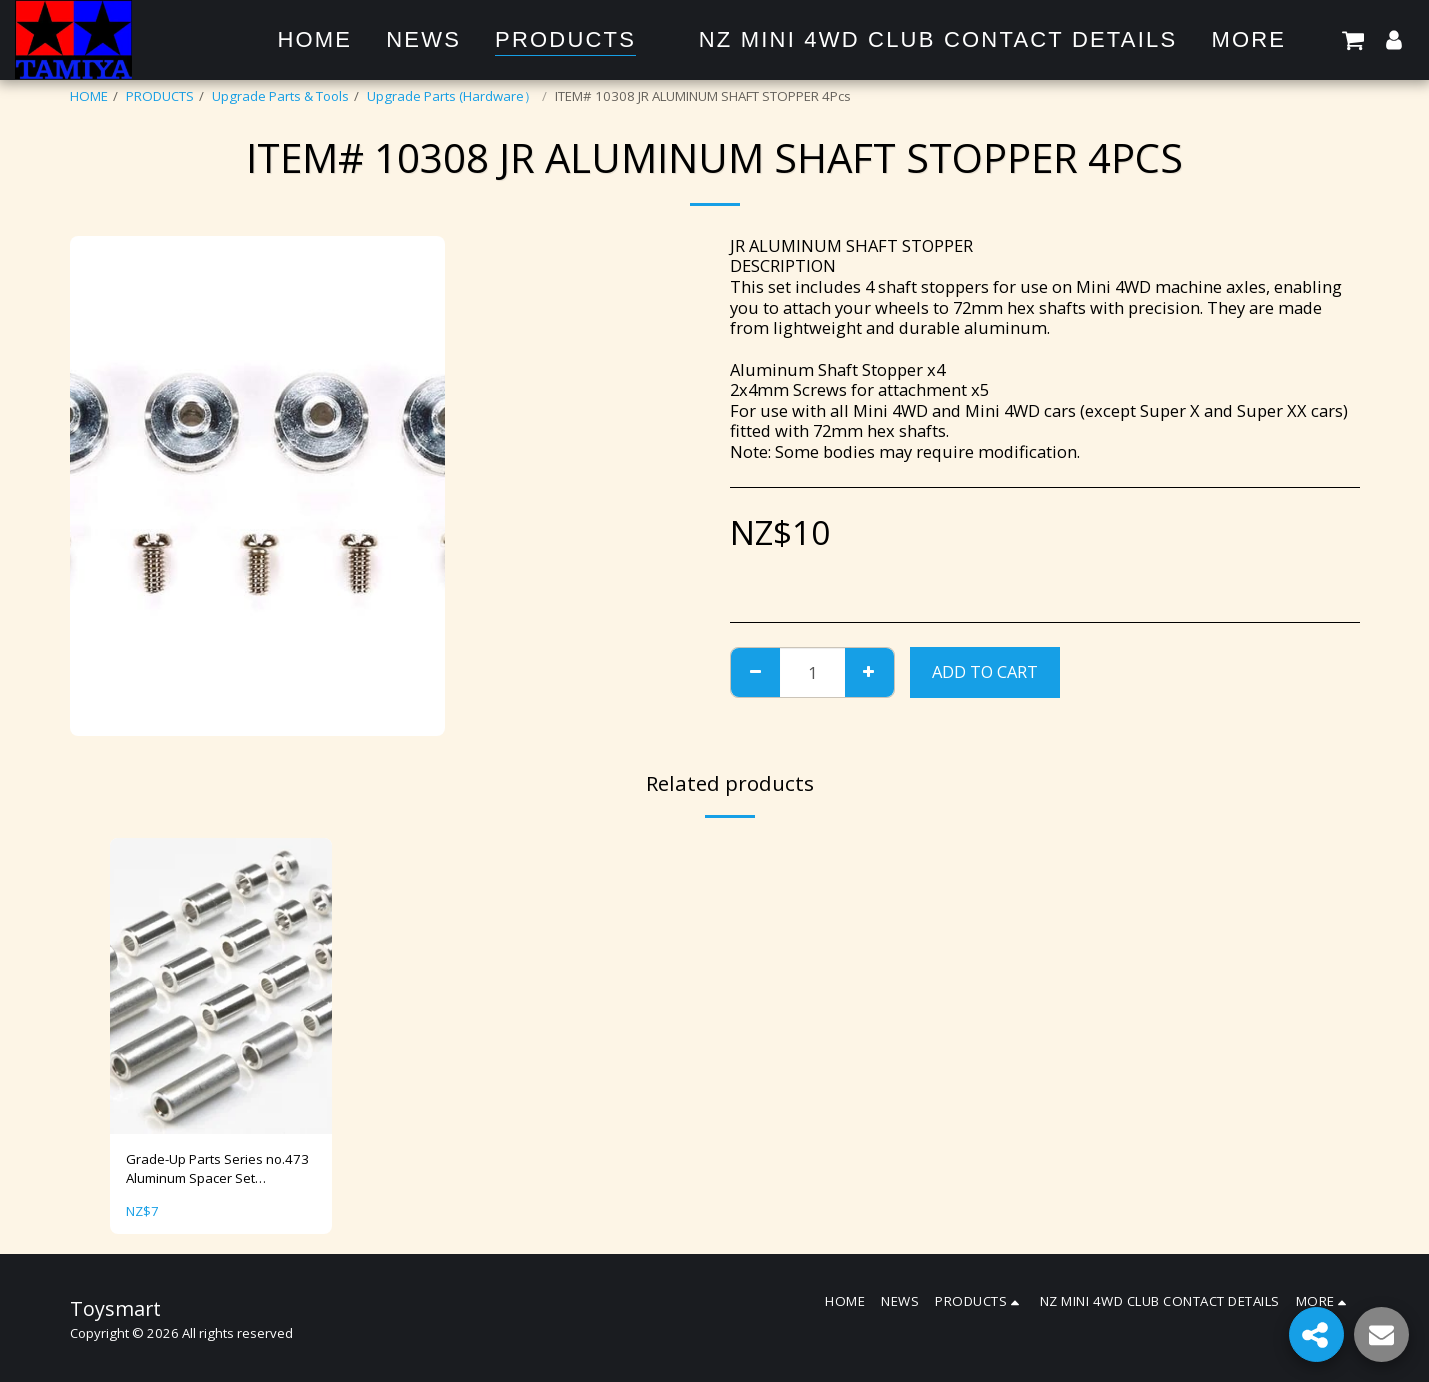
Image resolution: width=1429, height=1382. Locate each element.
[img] (221, 986)
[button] (1353, 39)
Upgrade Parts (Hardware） (452, 96)
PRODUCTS (160, 96)
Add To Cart (985, 671)
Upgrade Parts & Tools (280, 96)
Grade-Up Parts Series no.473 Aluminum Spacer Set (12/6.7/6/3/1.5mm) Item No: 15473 (217, 1170)
